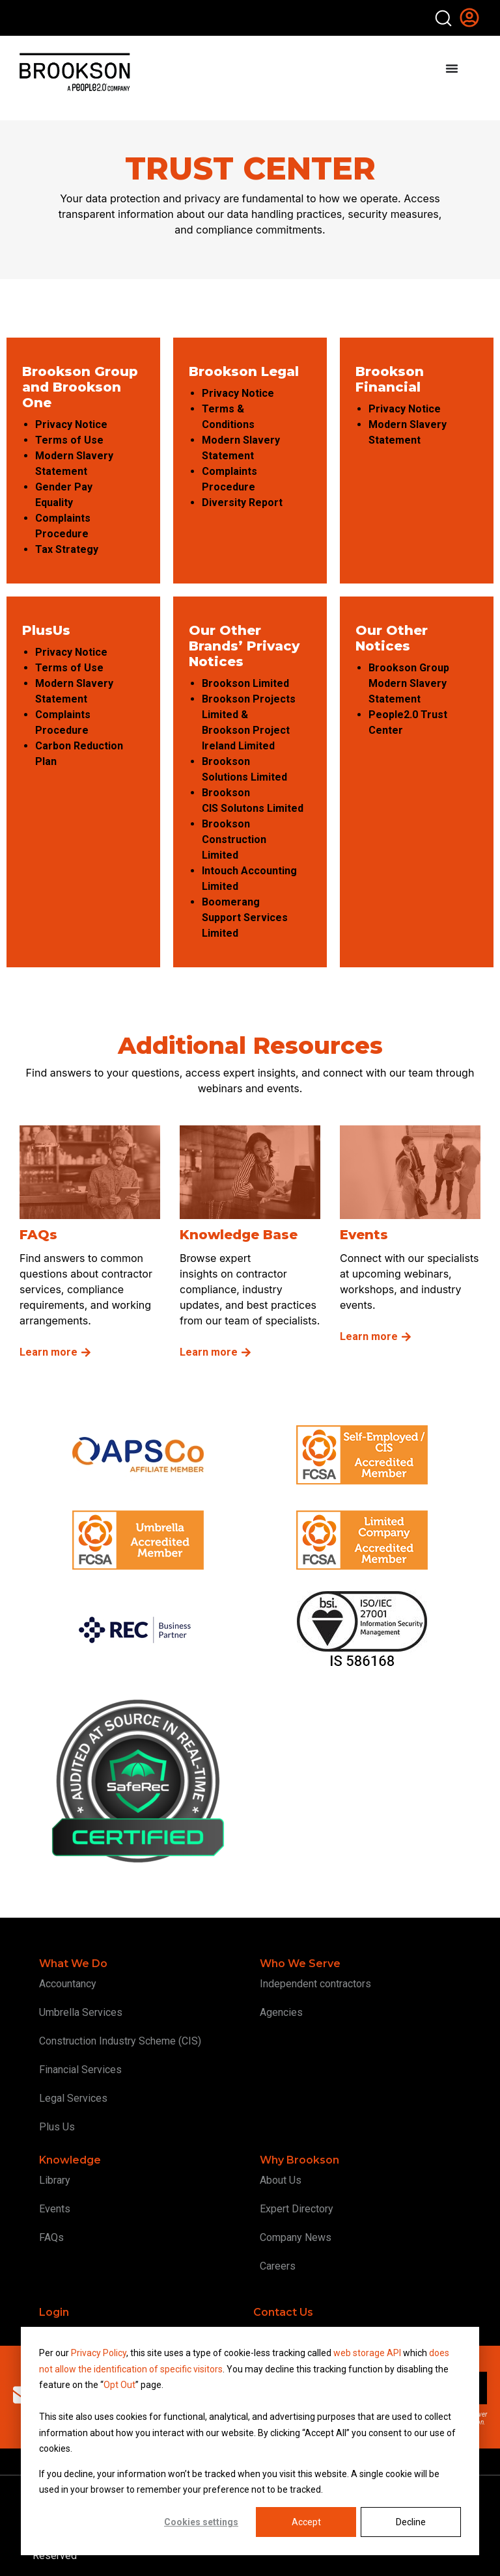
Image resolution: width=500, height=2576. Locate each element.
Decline (411, 2522)
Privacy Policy (98, 2353)
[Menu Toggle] (451, 68)
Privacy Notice (72, 424)
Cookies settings (201, 2522)
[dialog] (250, 2441)
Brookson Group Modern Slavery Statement (408, 683)
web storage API (368, 2353)
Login (54, 2312)
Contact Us (283, 2312)
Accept (306, 2522)
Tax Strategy (68, 549)
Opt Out (119, 2385)
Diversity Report (243, 502)
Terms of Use (70, 440)
